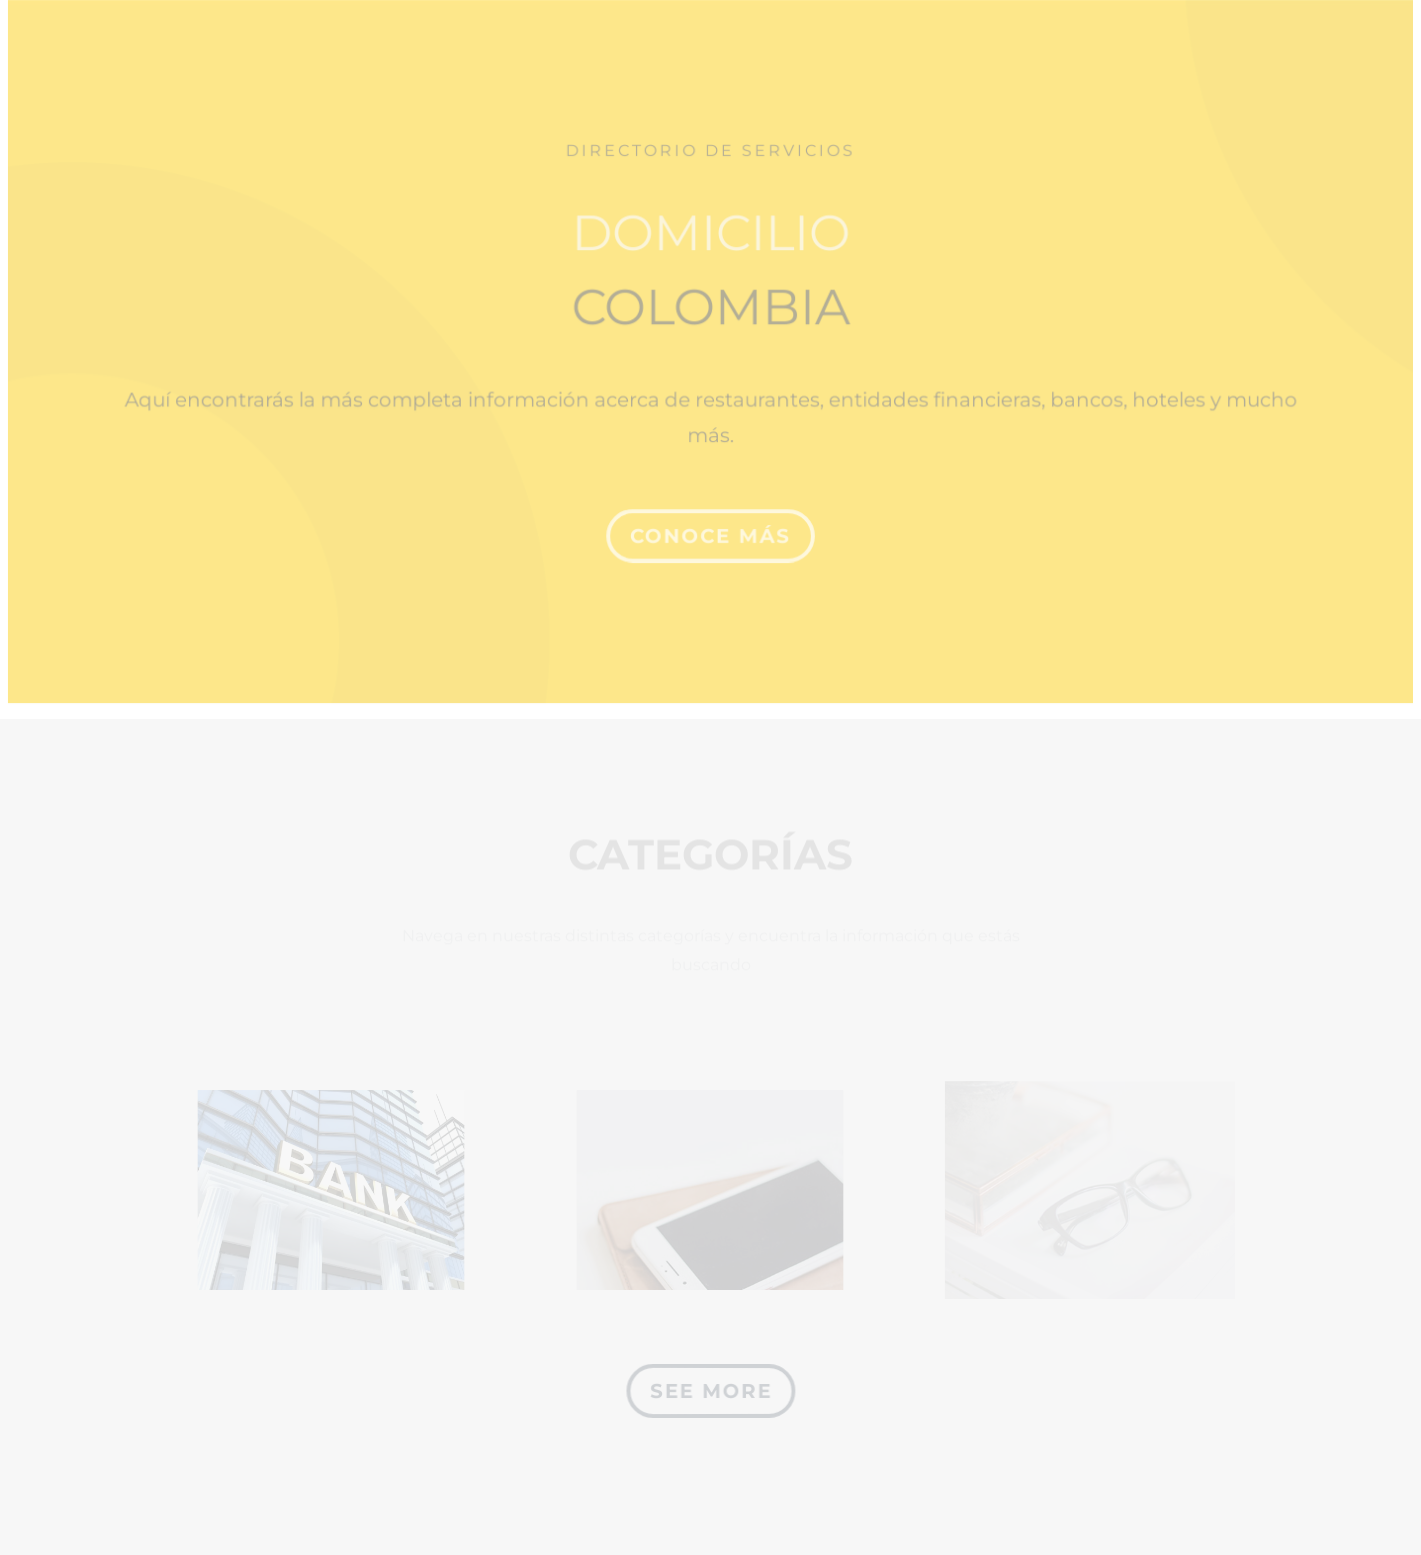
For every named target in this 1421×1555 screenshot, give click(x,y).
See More (710, 1391)
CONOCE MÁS (710, 528)
